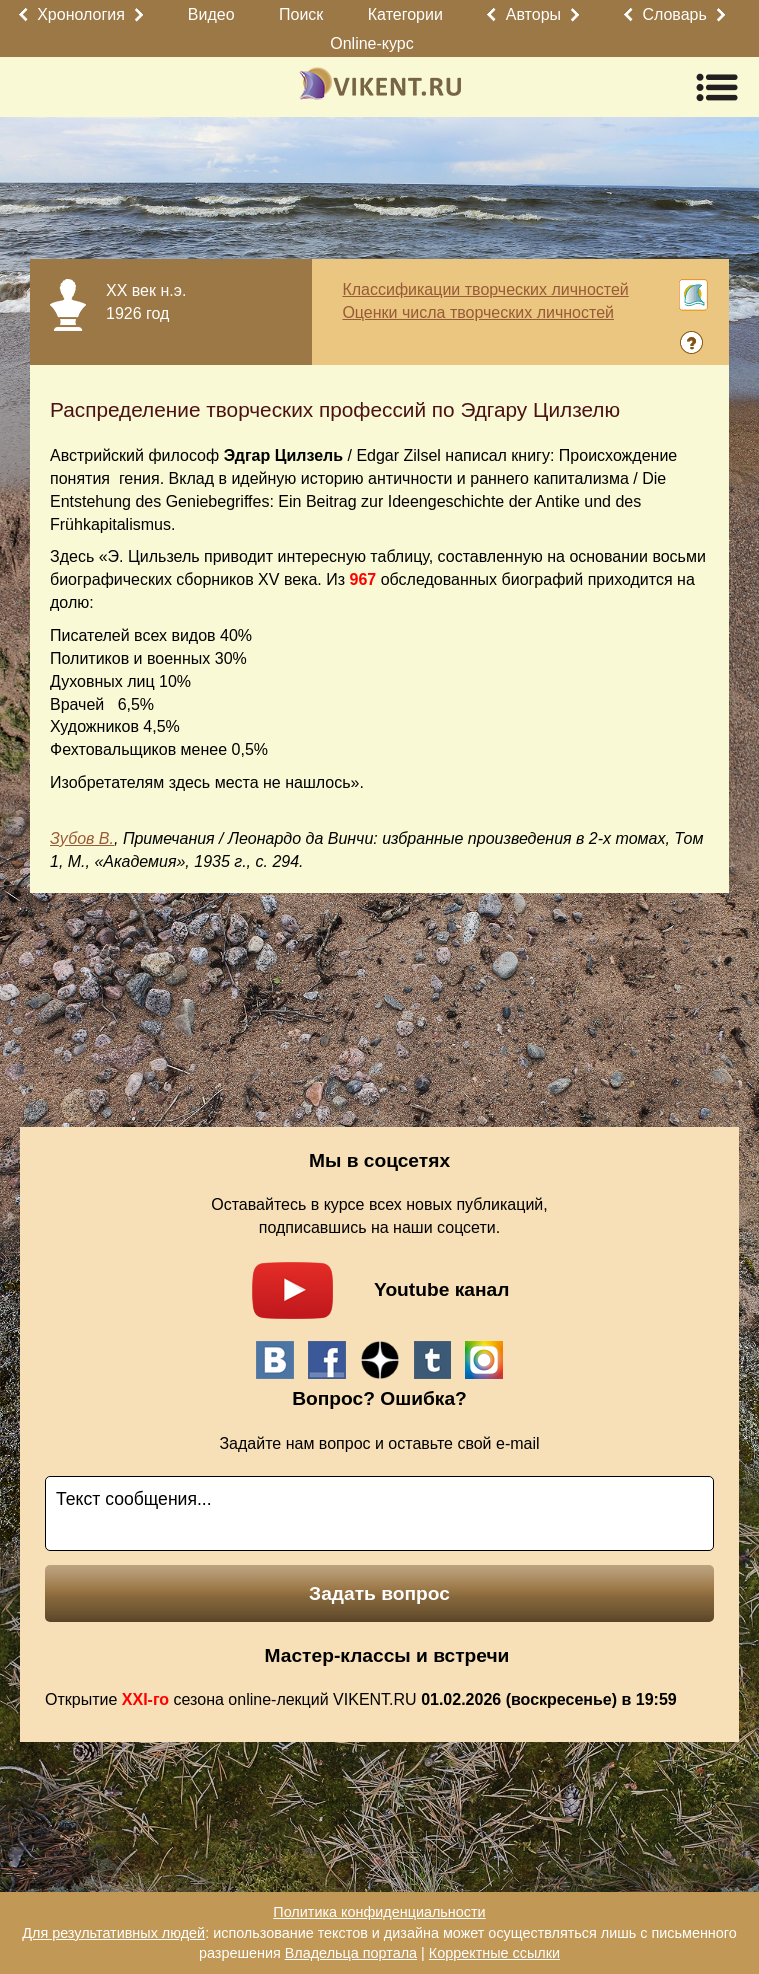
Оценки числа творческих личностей (478, 312)
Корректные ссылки (494, 1953)
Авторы (533, 14)
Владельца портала (351, 1953)
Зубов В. (82, 838)
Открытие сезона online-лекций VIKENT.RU (361, 1699)
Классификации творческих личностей (485, 289)
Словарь (674, 14)
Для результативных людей (113, 1933)
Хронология (81, 14)
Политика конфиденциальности (379, 1912)
